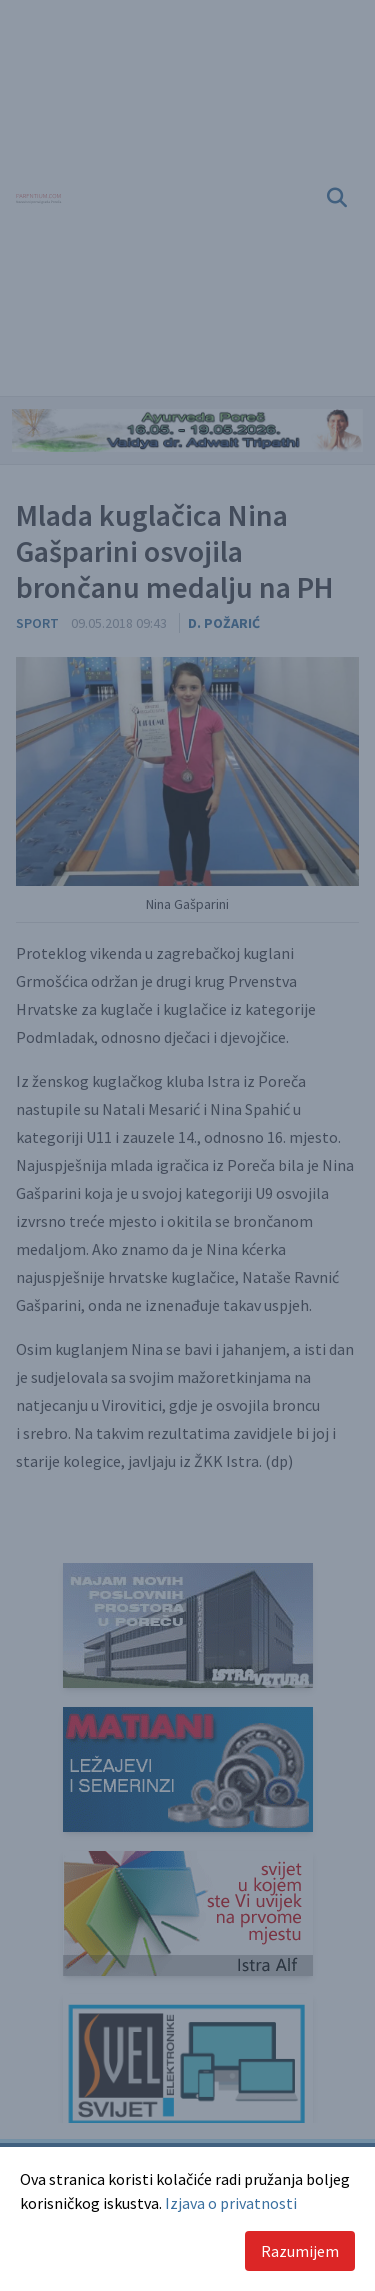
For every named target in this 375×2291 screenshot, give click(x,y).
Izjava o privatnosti (231, 2203)
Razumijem (300, 2251)
